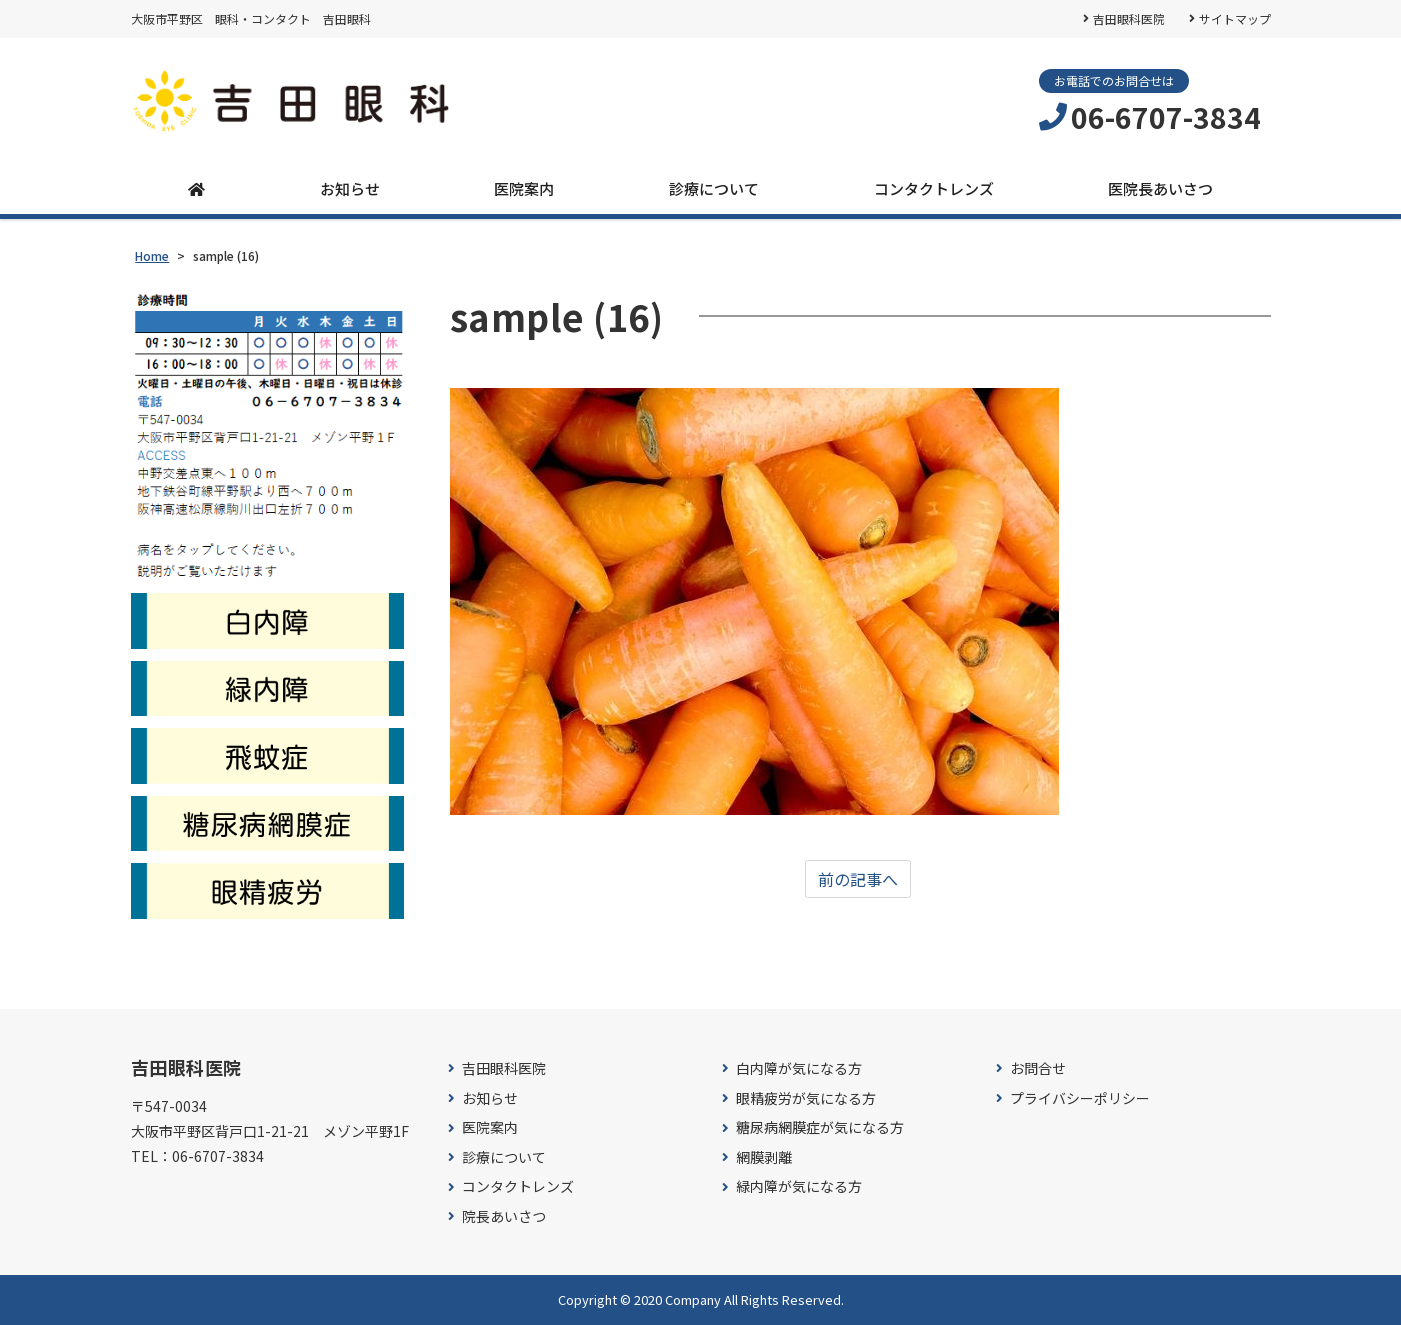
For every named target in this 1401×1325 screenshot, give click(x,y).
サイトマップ (1235, 18)
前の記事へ (858, 879)
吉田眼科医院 (1129, 18)
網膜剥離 (764, 1157)
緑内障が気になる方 (799, 1187)
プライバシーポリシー (1080, 1098)
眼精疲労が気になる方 (806, 1098)
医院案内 (524, 188)
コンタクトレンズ (934, 188)
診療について (714, 188)
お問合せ (1038, 1068)
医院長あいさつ (1160, 188)
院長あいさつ (504, 1216)
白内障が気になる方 (799, 1068)
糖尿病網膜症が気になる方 (820, 1127)
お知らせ (350, 188)
